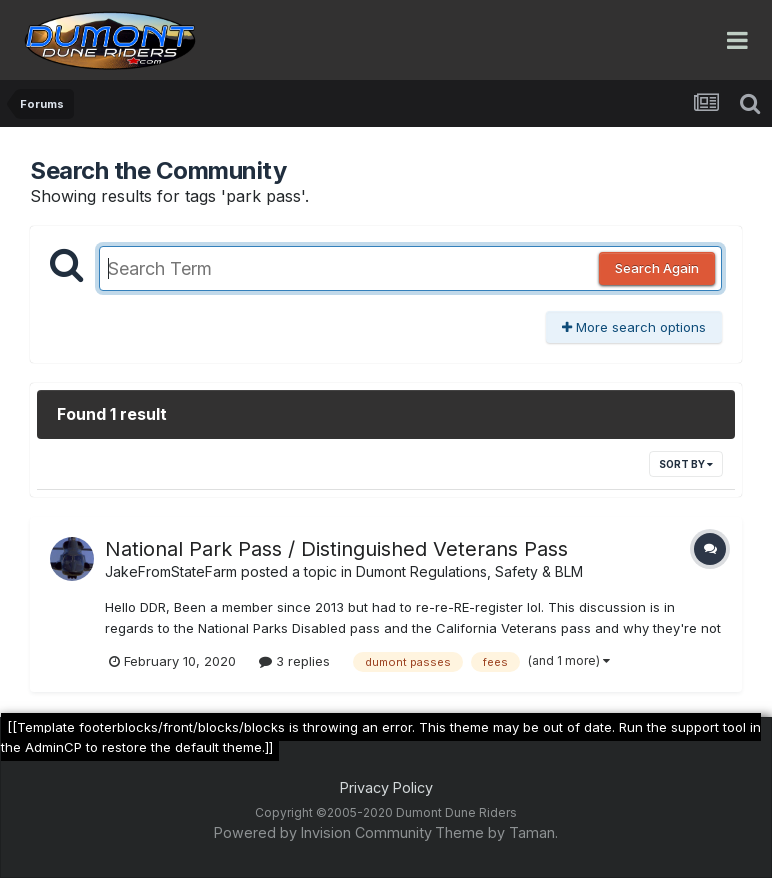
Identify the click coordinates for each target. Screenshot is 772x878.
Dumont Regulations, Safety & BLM (469, 571)
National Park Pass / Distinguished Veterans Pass (336, 549)
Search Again (657, 268)
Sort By (686, 464)
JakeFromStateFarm (171, 571)
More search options (634, 327)
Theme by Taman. (496, 832)
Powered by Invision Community (323, 832)
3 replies (294, 661)
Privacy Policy (386, 787)
